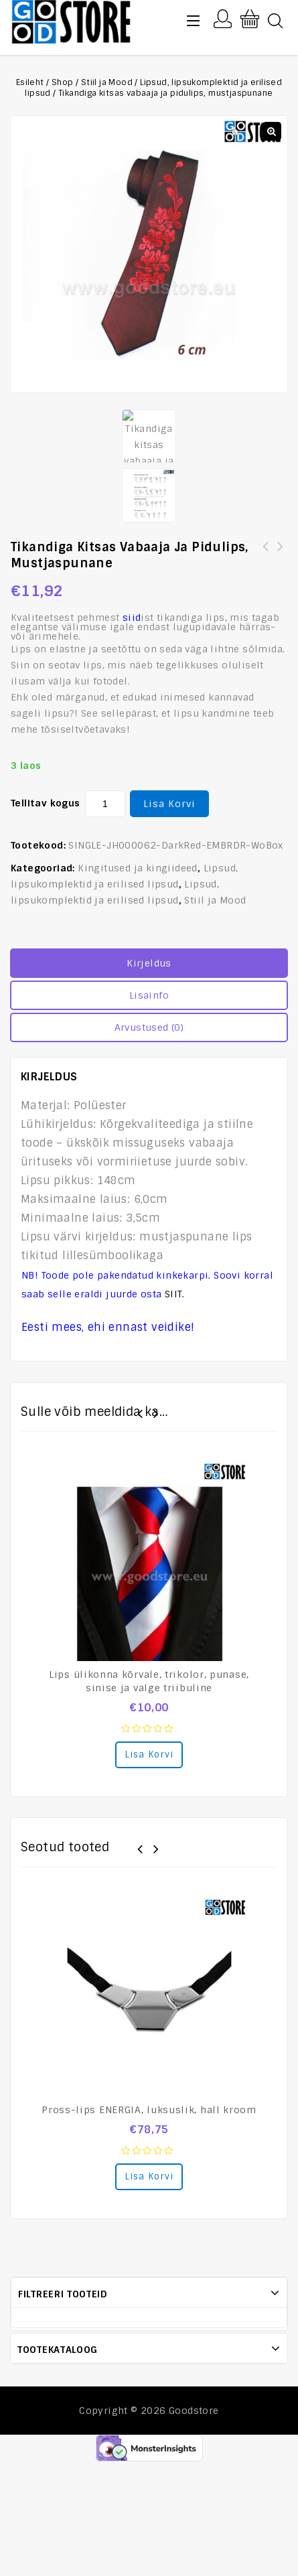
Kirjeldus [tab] (149, 963)
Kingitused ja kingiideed (138, 868)
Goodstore (194, 2411)
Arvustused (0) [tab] (149, 1027)
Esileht (30, 82)
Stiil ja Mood (107, 82)
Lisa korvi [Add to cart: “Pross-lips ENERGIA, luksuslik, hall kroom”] (149, 2176)
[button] (272, 131)
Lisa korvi (169, 804)
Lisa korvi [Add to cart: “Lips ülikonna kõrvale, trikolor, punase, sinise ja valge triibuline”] (149, 1754)
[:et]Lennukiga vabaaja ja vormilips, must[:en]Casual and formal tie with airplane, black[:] (280, 563)
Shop (63, 82)
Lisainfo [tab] (149, 995)
